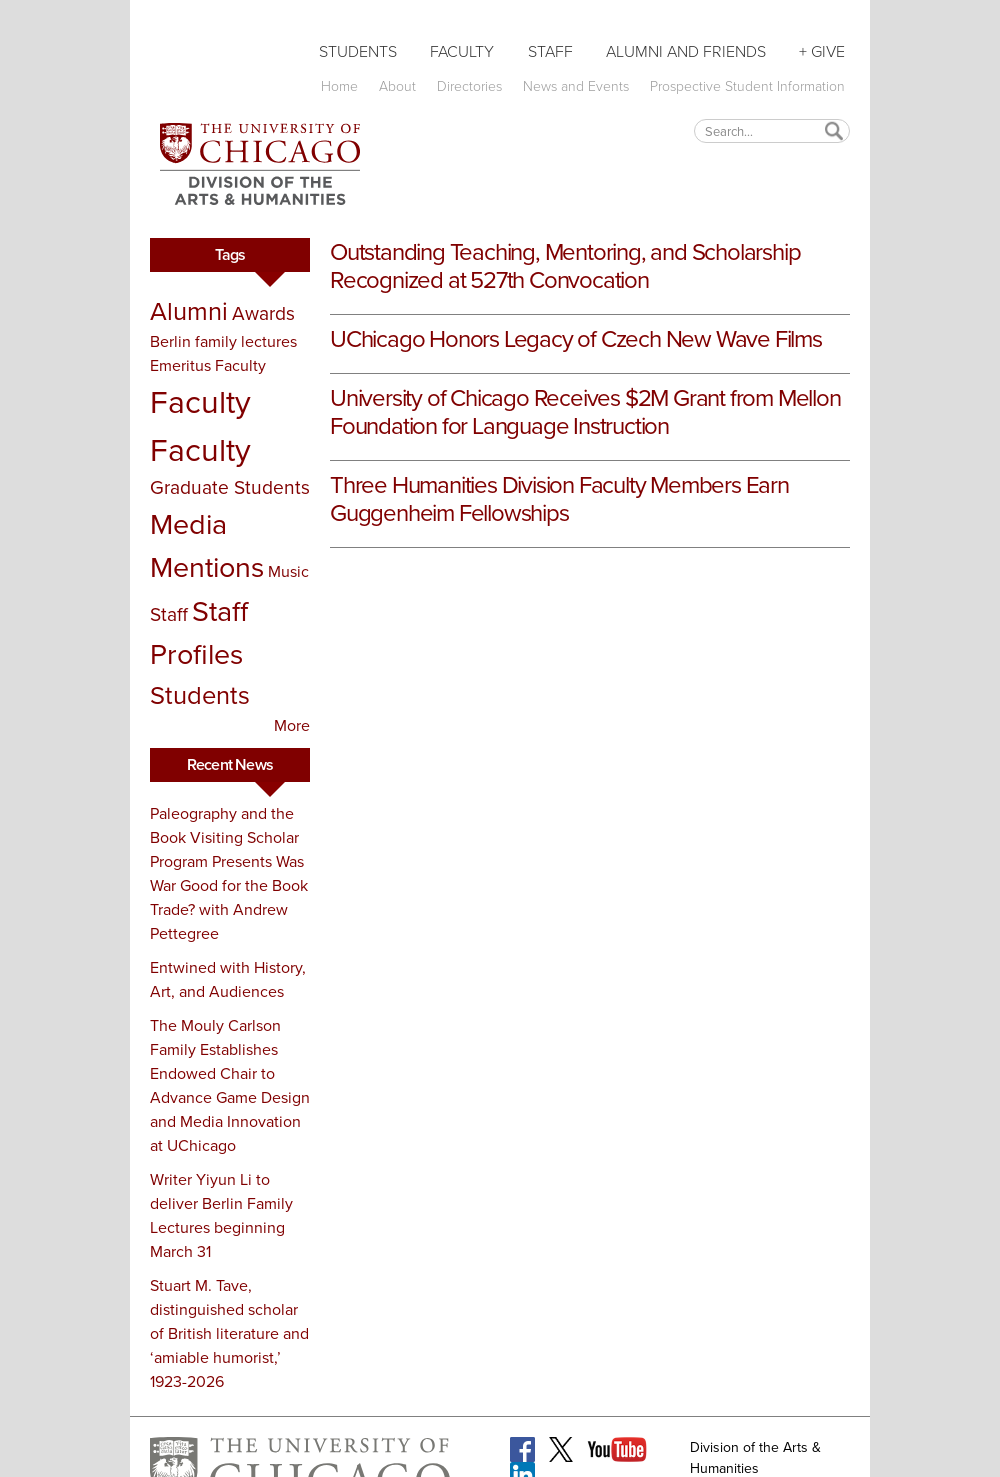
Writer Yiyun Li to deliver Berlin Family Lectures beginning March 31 (221, 1215)
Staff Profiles (199, 632)
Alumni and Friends (686, 51)
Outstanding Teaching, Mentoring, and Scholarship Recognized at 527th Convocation (565, 266)
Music (288, 571)
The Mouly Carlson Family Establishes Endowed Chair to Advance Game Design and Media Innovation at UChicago (230, 1085)
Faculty (462, 51)
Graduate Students (230, 487)
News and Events (576, 86)
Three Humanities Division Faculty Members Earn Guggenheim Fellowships (559, 499)
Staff (550, 51)
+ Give (822, 51)
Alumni (189, 311)
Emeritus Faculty (208, 365)
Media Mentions (207, 545)
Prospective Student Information (747, 86)
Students (358, 51)
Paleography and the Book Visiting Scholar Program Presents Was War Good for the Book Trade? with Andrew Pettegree (229, 873)
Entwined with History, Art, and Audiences (228, 979)
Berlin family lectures (223, 341)
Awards (263, 313)
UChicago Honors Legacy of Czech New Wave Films (576, 339)
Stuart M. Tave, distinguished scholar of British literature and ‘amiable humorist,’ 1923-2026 (229, 1333)
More (292, 725)
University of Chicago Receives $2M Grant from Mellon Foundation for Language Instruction (585, 412)
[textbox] (772, 130)
